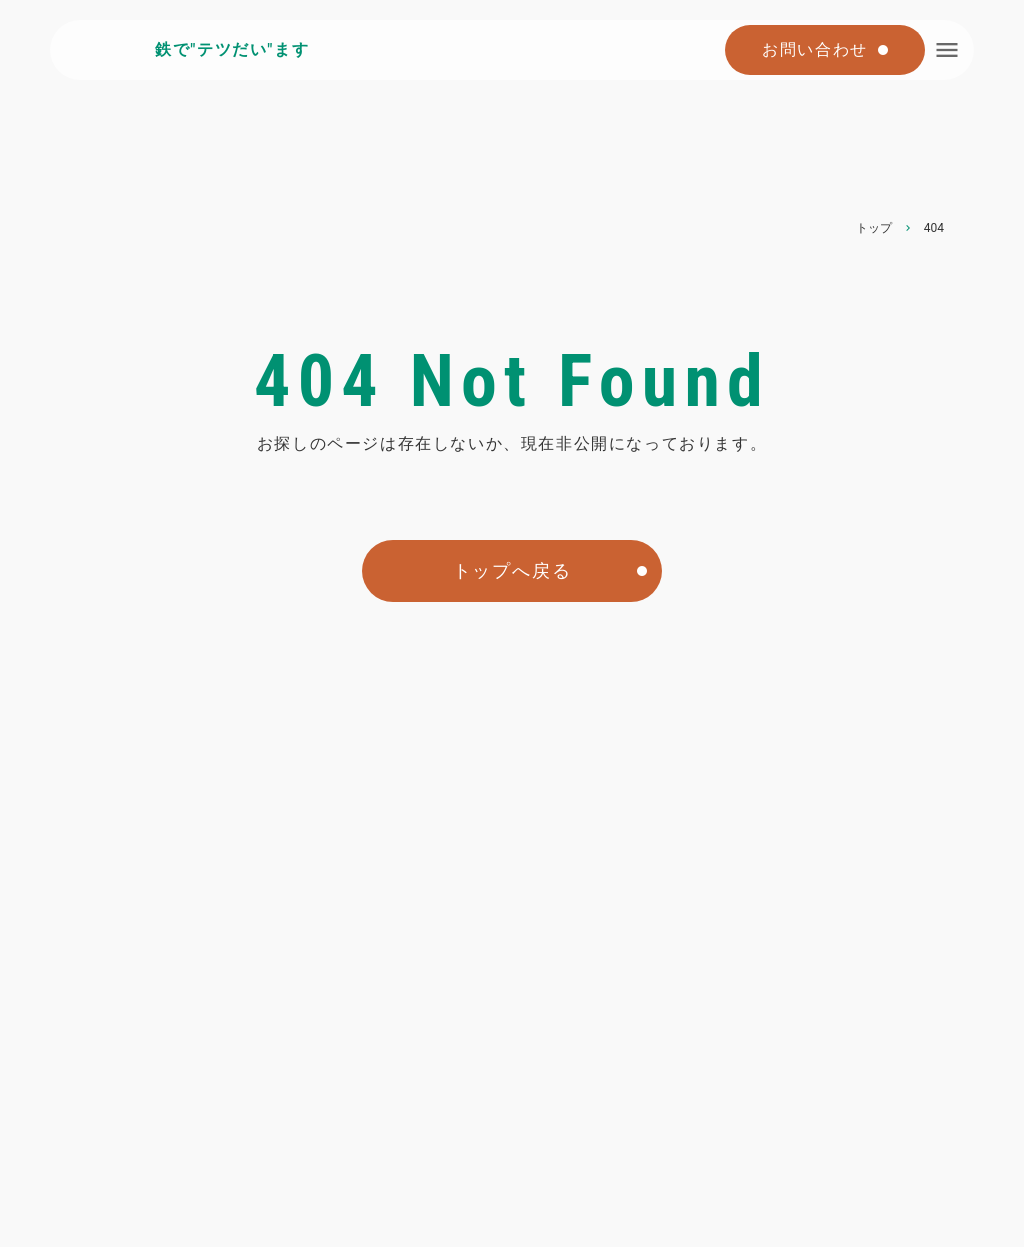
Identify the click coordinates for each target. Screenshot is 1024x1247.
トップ (874, 228)
